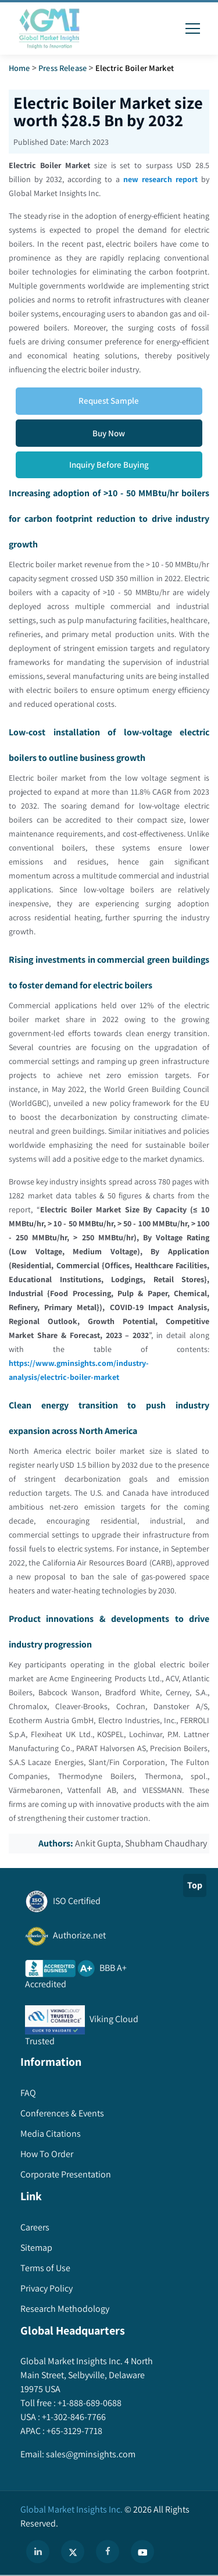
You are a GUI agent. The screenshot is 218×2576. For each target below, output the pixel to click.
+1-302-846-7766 (73, 2417)
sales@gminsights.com (89, 2454)
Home (19, 67)
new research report (160, 179)
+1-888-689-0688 (88, 2403)
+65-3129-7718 (73, 2431)
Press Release (62, 67)
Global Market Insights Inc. (71, 2509)
